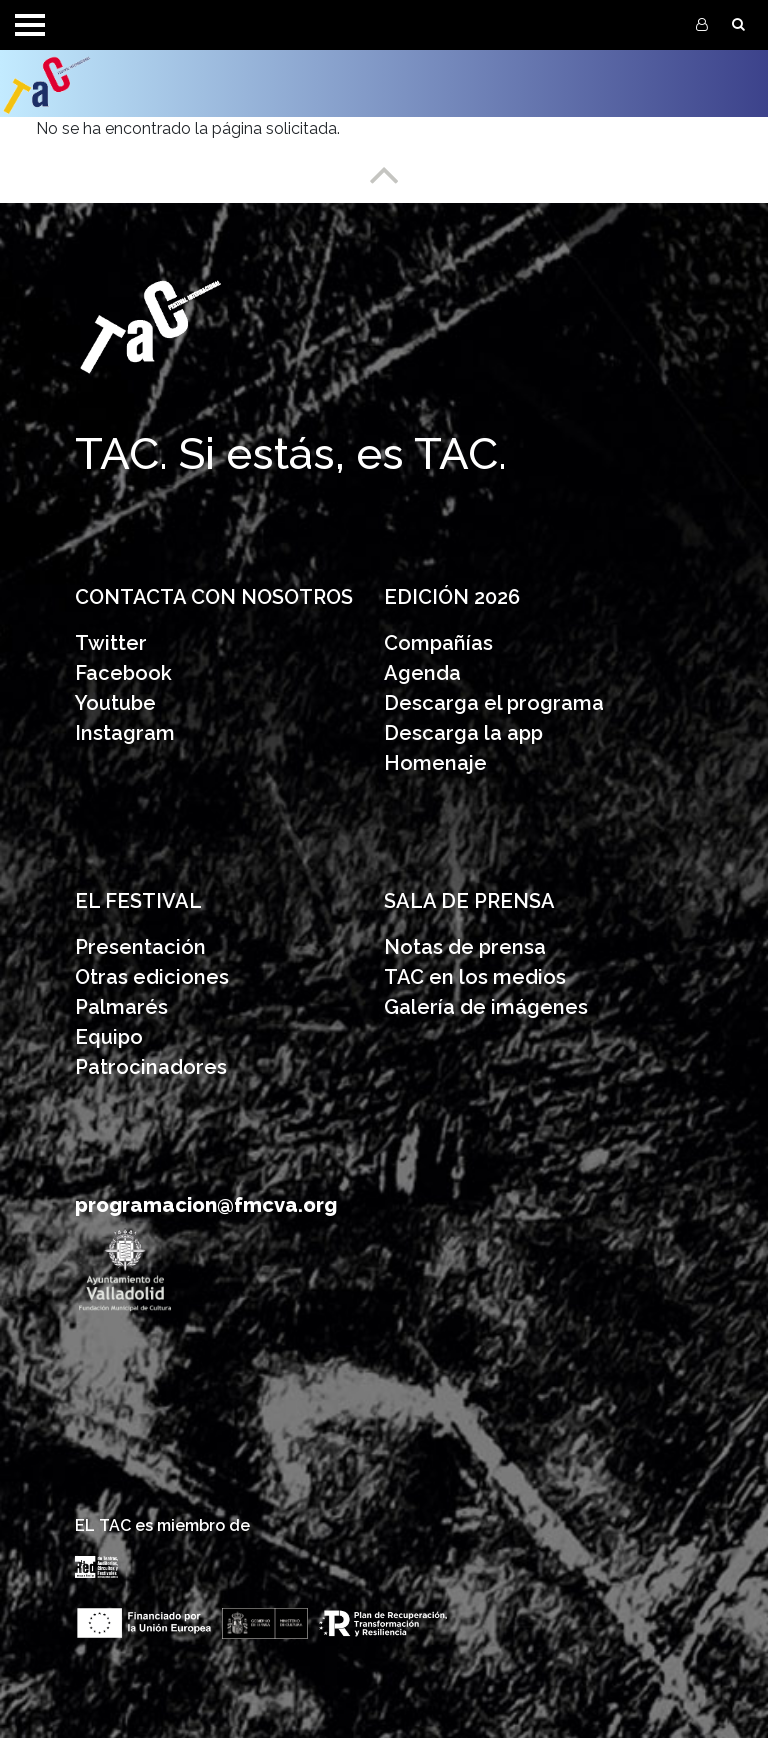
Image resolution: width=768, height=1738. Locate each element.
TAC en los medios (475, 977)
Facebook (123, 673)
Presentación (143, 947)
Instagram (125, 733)
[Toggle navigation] (30, 25)
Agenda (422, 673)
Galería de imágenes (486, 1007)
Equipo (109, 1037)
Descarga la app (463, 733)
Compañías (438, 643)
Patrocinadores (151, 1067)
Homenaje (435, 763)
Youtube (115, 703)
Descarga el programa (496, 703)
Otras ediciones (152, 977)
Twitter (111, 643)
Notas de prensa (465, 947)
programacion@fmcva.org (206, 1205)
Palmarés (121, 1007)
